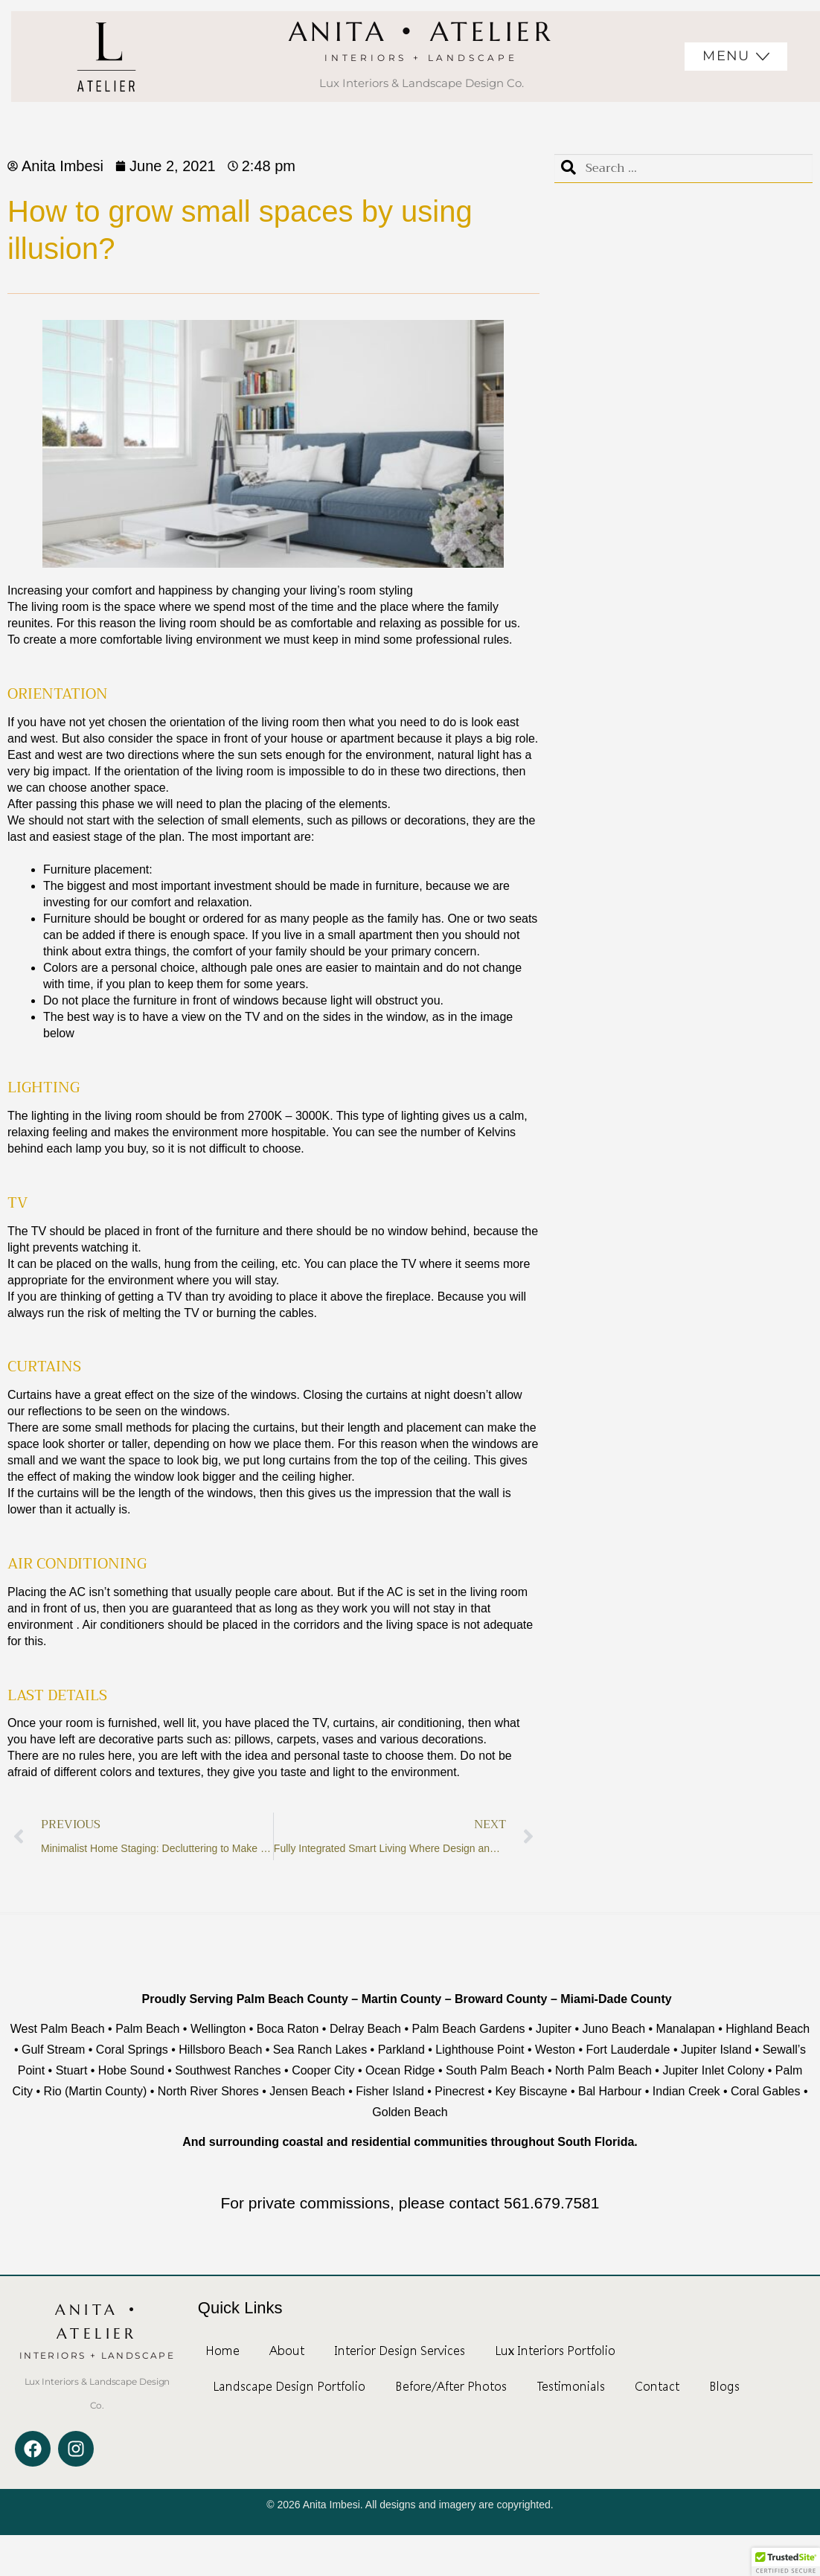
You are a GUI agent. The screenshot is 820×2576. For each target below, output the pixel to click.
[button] (786, 2562)
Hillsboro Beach (220, 2049)
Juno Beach (614, 2028)
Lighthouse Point (479, 2049)
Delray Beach (365, 2028)
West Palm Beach (57, 2028)
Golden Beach (409, 2112)
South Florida (595, 2142)
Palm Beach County (294, 1999)
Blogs (724, 2386)
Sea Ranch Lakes (320, 2049)
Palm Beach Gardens (468, 2028)
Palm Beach (147, 2028)
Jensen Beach (307, 2091)
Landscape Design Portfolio (289, 2386)
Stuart (72, 2070)
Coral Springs (132, 2049)
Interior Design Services (399, 2350)
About (286, 2350)
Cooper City (323, 2070)
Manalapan (685, 2028)
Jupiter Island (716, 2049)
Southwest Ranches (228, 2070)
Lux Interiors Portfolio (555, 2350)
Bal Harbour (609, 2091)
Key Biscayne (532, 2091)
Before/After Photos (451, 2386)
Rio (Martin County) (95, 2091)
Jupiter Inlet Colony (713, 2070)
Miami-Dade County (615, 1999)
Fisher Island (390, 2091)
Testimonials (570, 2386)
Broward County (501, 1999)
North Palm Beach (603, 2070)
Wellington (218, 2028)
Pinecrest (459, 2091)
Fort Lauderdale (628, 2049)
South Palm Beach (495, 2070)
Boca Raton (288, 2028)
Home (222, 2350)
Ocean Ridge (400, 2070)
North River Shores (208, 2091)
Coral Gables (765, 2091)
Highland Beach (767, 2028)
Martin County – (407, 1999)
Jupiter (553, 2028)
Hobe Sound (132, 2070)
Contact (657, 2386)
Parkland (401, 2049)
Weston (555, 2049)
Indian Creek (686, 2091)
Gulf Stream (53, 2049)
